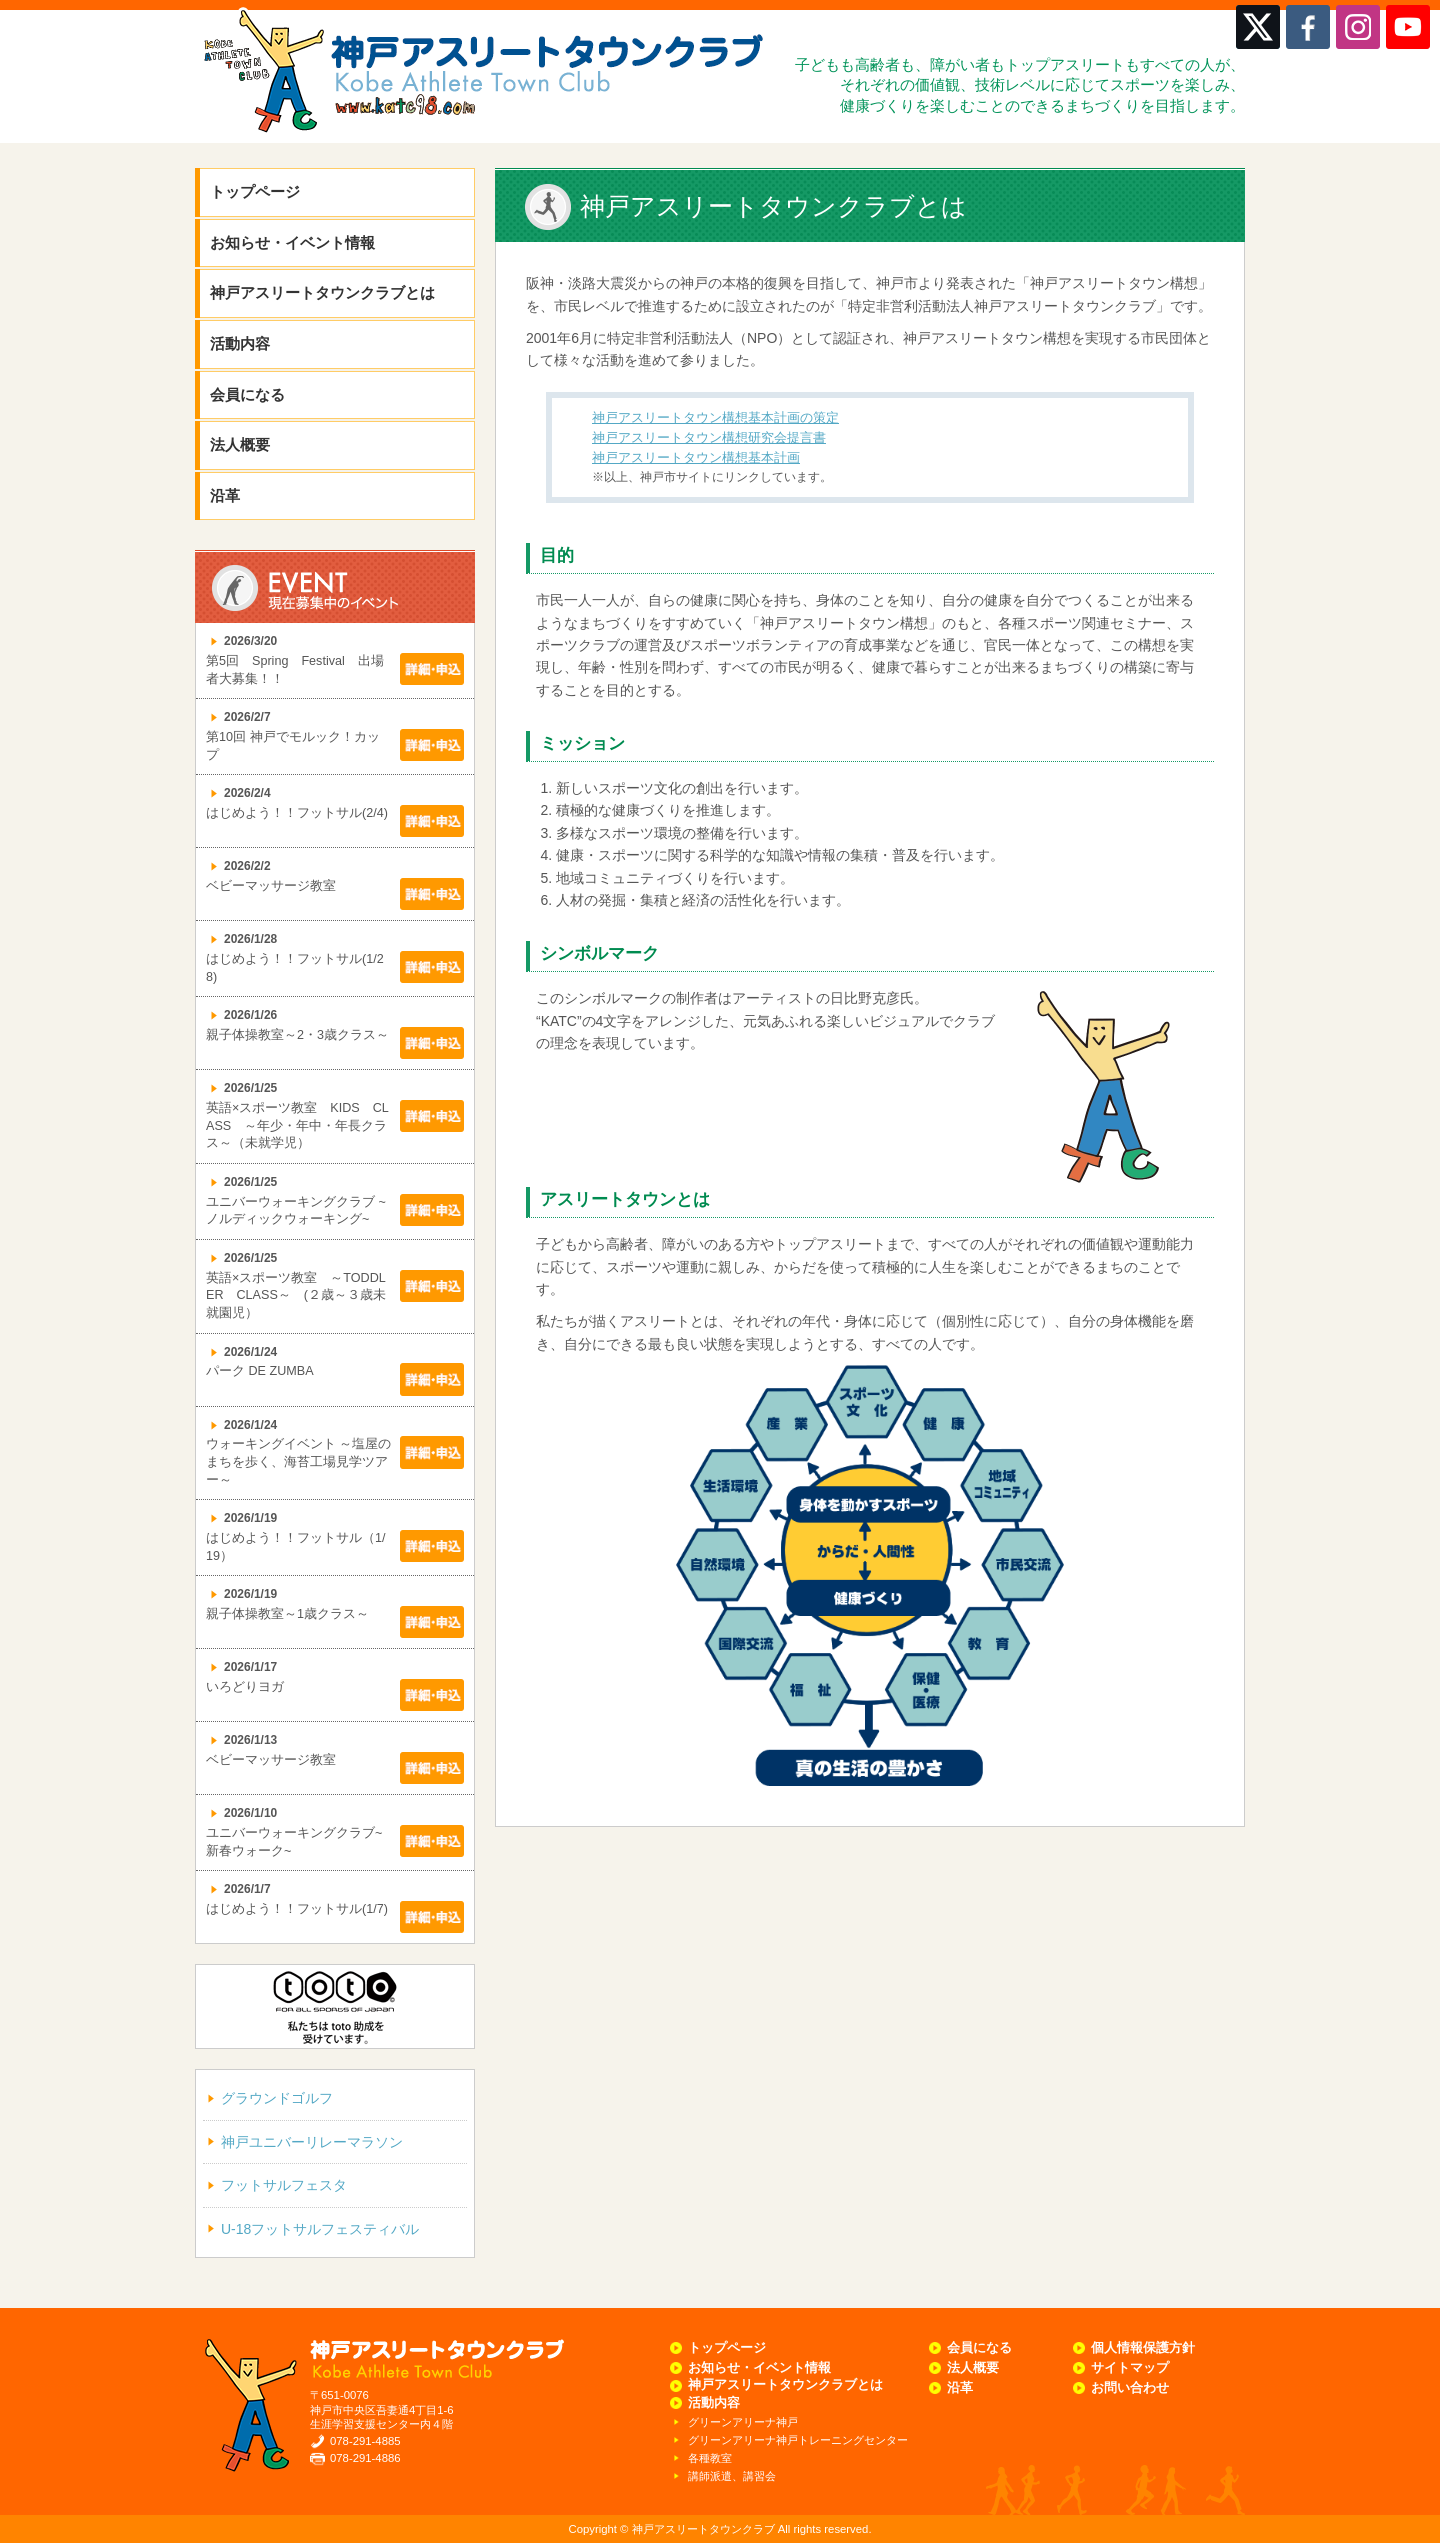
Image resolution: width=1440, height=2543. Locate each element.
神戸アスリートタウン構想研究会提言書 (709, 438)
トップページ (255, 191)
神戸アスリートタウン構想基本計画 (696, 458)
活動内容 (240, 343)
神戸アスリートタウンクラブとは (322, 292)
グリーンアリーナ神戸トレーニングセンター (798, 2440)
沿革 (225, 495)
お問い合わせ (1130, 2388)
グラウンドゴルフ (277, 2098)
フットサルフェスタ (284, 2185)
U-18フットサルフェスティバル (320, 2229)
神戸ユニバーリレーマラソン (312, 2142)
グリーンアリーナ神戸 (743, 2422)
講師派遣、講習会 (732, 2476)
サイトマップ (1130, 2368)
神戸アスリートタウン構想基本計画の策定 (715, 418)
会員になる (247, 394)
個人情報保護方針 (1143, 2348)
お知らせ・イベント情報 (292, 242)
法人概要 (240, 444)
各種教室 (710, 2458)
